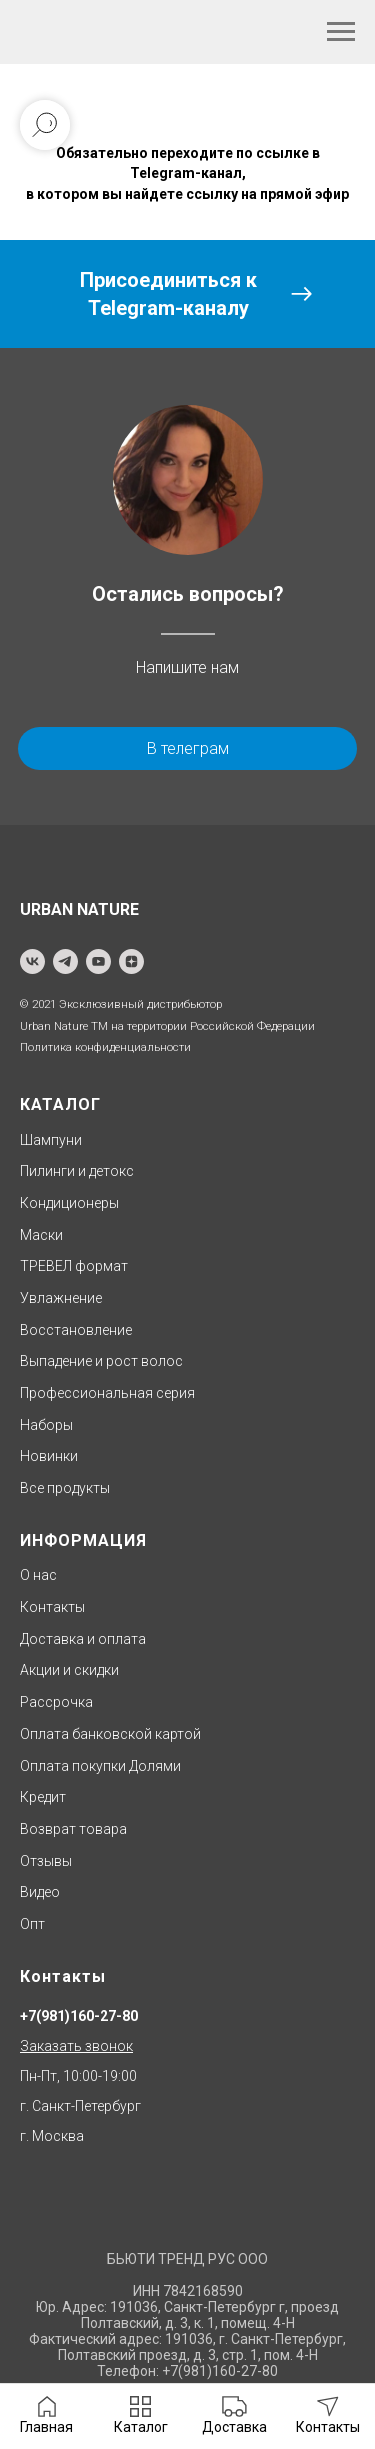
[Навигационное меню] (341, 32)
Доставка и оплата (83, 1639)
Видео (40, 1892)
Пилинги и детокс (77, 1171)
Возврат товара (73, 1829)
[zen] (131, 961)
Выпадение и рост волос (101, 1361)
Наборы (46, 1425)
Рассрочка (56, 1702)
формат (100, 1266)
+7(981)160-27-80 (79, 2016)
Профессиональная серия (107, 1393)
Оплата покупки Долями (100, 1766)
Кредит (43, 1797)
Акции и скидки (69, 1670)
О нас (38, 1575)
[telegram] (65, 961)
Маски (41, 1235)
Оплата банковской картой (110, 1734)
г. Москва (52, 2136)
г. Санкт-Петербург (80, 2106)
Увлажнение (61, 1298)
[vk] (32, 961)
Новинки (49, 1456)
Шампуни (51, 1140)
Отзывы (46, 1861)
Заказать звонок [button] (76, 2046)
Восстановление (76, 1330)
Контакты (52, 1607)
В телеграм (188, 748)
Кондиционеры (69, 1203)
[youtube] (98, 961)
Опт (32, 1924)
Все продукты (65, 1488)
